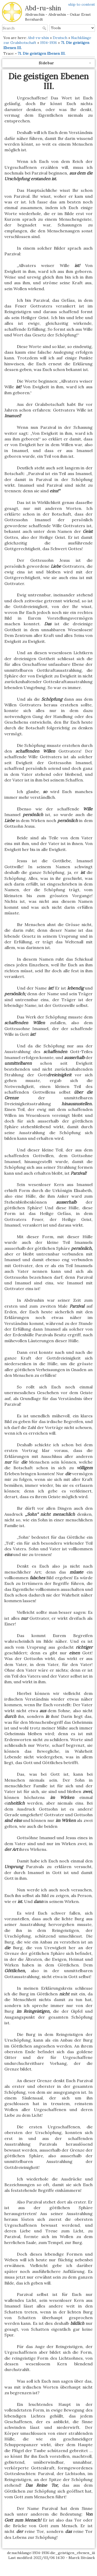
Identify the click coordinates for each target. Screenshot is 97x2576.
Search (44, 28)
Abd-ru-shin (38, 37)
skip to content (81, 4)
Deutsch (60, 37)
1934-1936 (48, 42)
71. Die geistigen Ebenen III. (41, 53)
